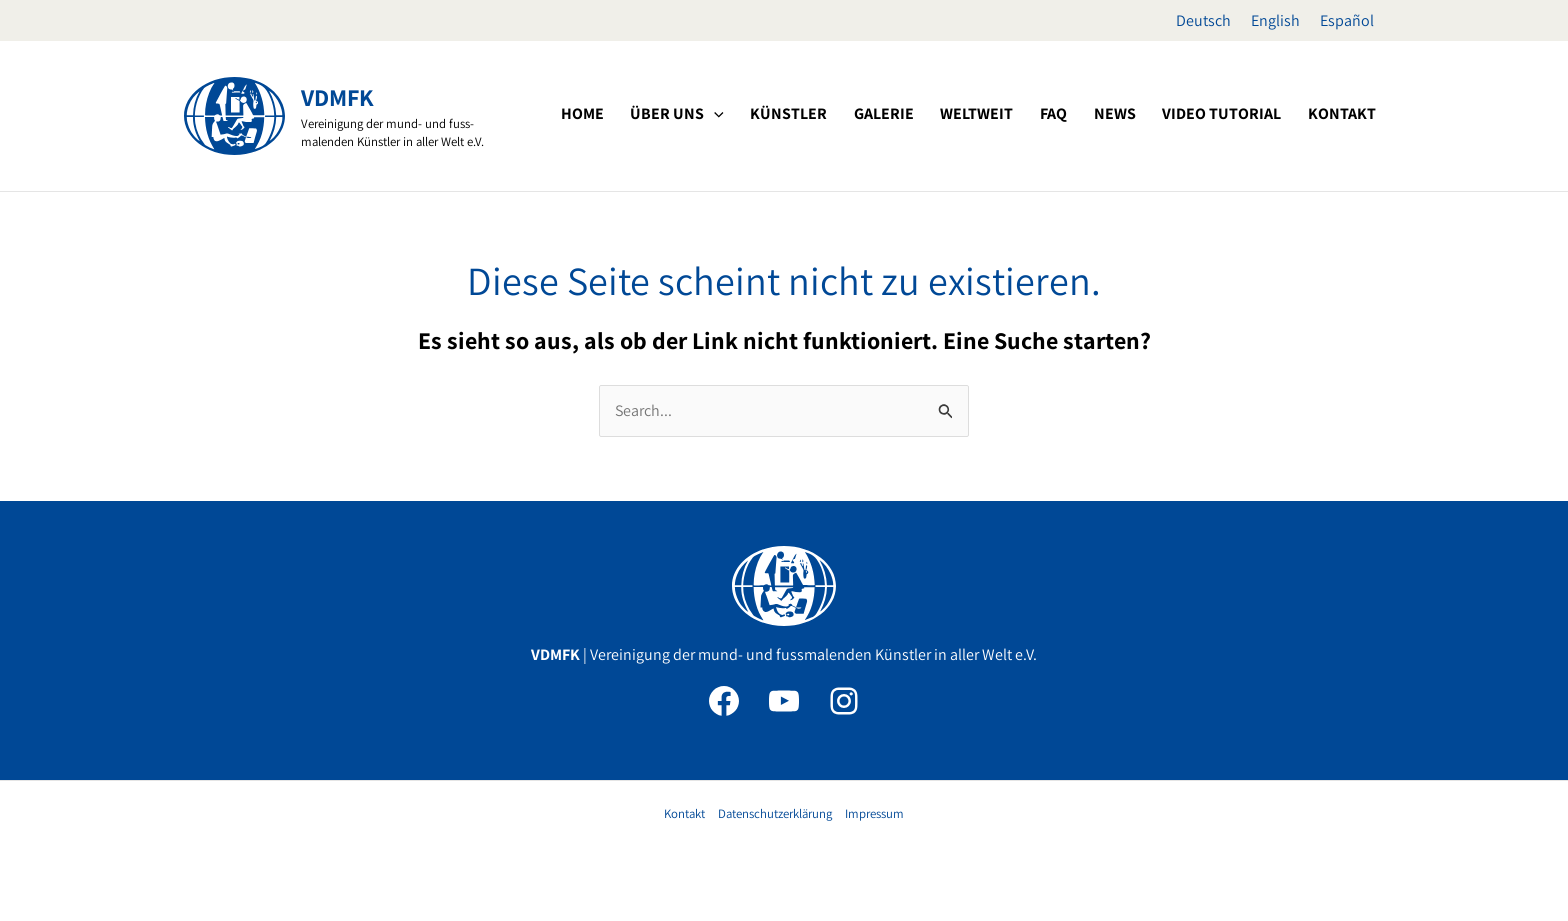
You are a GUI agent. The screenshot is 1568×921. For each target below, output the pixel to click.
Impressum (874, 813)
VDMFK (337, 97)
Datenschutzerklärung (775, 813)
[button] (789, 114)
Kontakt (684, 813)
